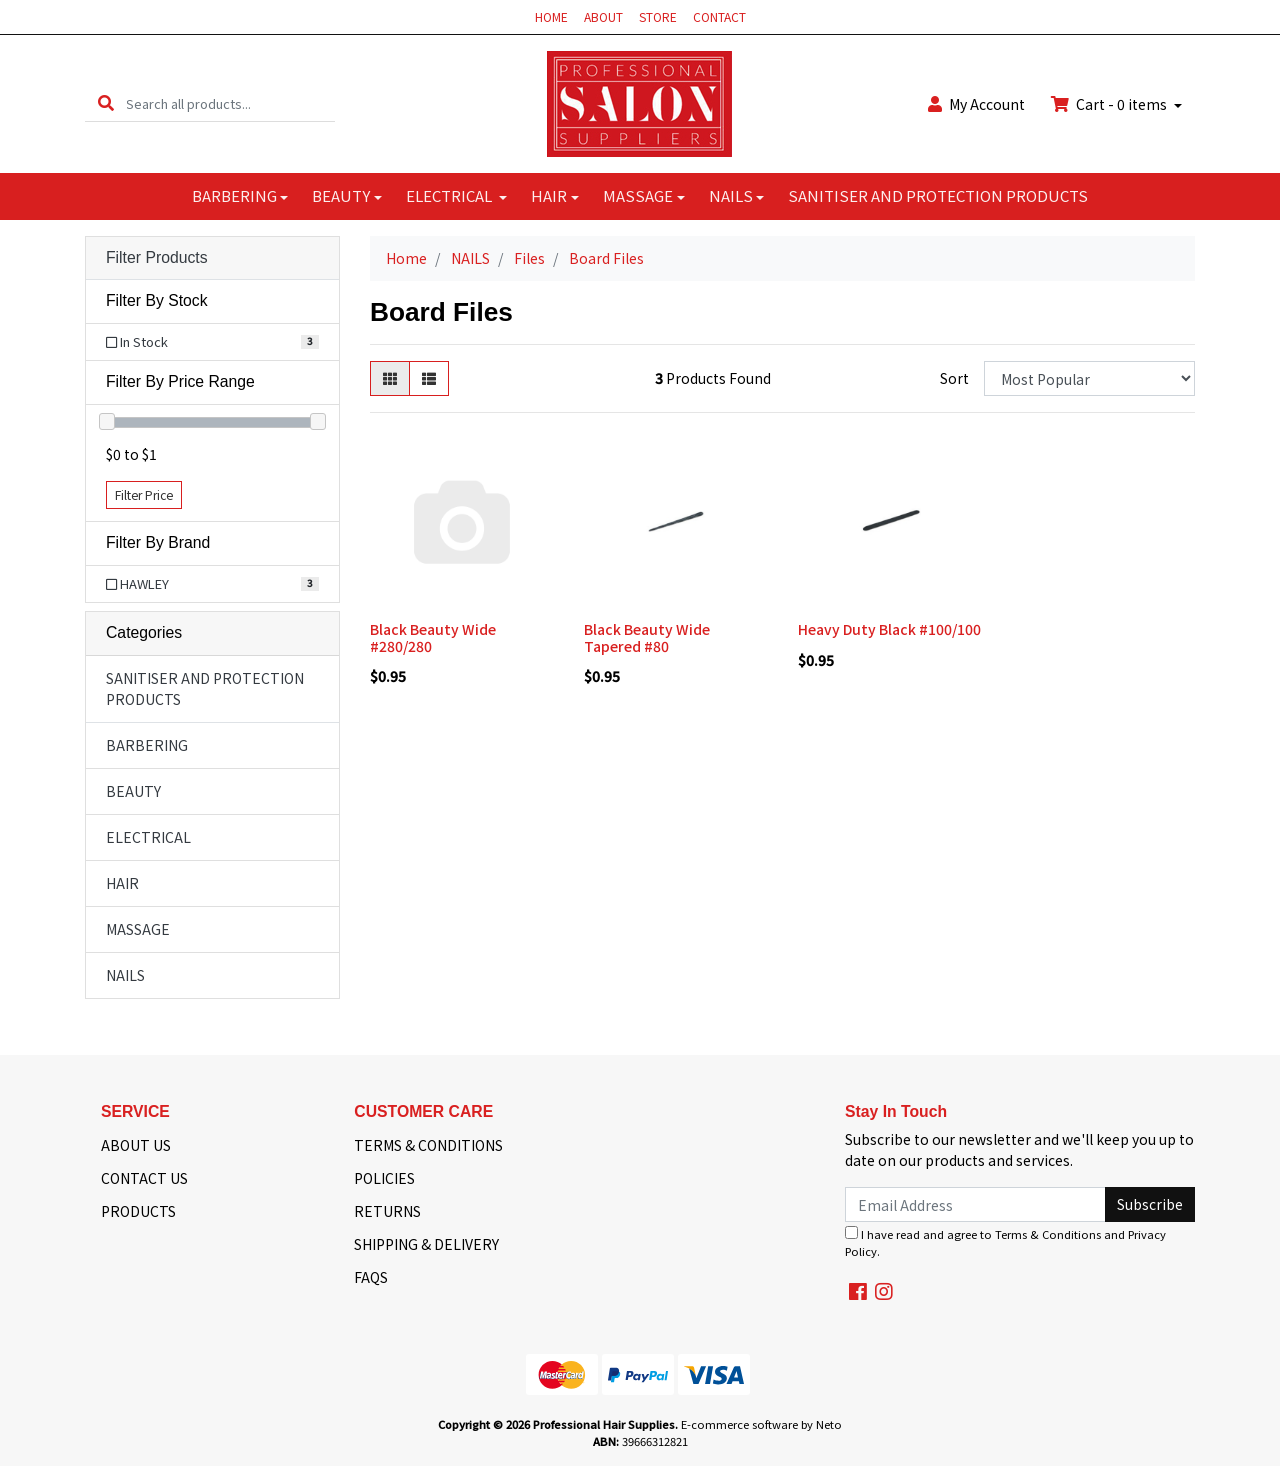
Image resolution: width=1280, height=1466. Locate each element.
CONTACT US (144, 1178)
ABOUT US (136, 1145)
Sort (954, 378)
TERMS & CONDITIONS (428, 1145)
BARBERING (234, 195)
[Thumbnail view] (390, 378)
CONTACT (719, 16)
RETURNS (387, 1211)
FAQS (371, 1277)
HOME (551, 16)
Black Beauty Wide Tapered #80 (647, 637)
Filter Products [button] (157, 257)
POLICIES (384, 1178)
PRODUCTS (138, 1211)
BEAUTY (341, 195)
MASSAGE (638, 195)
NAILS (731, 195)
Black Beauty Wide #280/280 (433, 637)
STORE (658, 16)
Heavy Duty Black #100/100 (889, 629)
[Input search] (230, 103)
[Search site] (106, 103)
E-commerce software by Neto (761, 1424)
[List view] (429, 378)
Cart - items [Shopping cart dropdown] (1110, 104)
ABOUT (603, 16)
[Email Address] (975, 1204)
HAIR (549, 195)
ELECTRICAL (450, 195)
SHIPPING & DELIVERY (426, 1244)
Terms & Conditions (1048, 1234)
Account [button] (976, 104)
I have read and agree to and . (1005, 1242)
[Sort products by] (1089, 378)
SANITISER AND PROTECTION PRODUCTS (938, 195)
